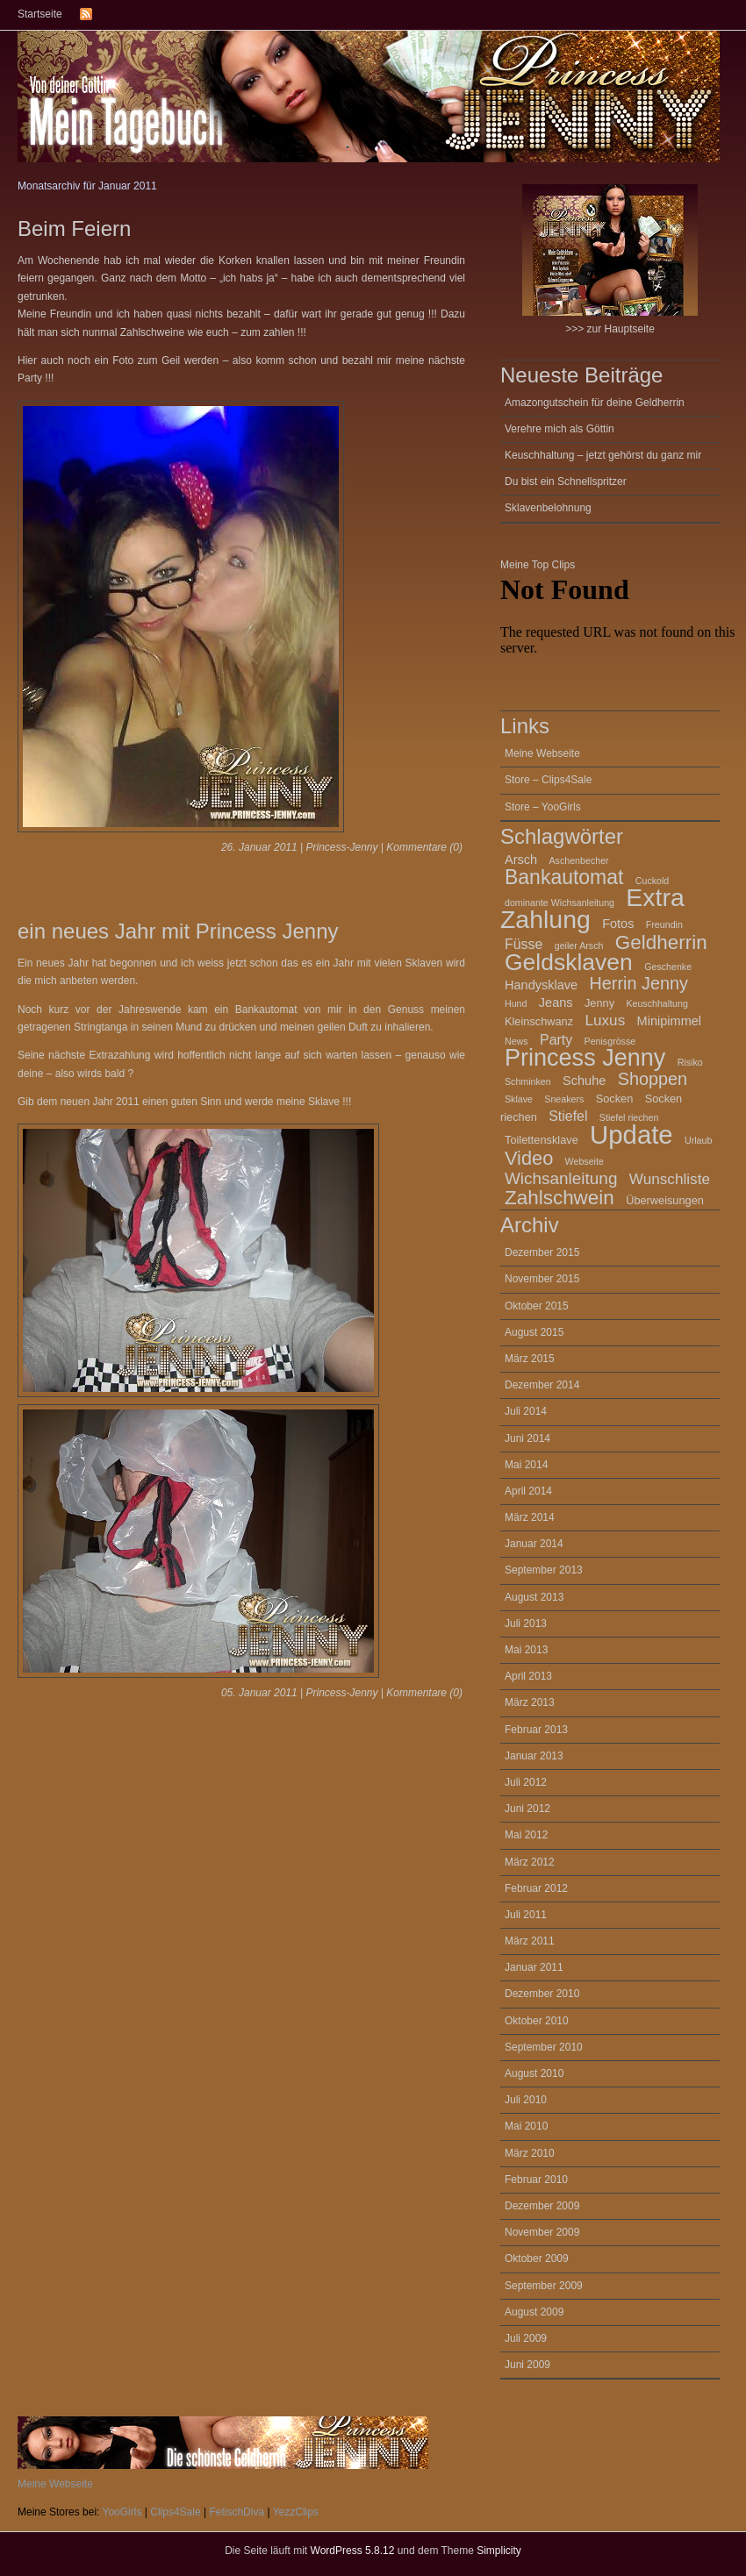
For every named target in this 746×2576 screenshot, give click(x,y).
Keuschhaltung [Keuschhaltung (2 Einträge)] (657, 1003)
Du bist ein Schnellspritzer (566, 481)
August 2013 (534, 1597)
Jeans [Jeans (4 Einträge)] (556, 1002)
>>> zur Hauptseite (610, 259)
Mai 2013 (526, 1650)
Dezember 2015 (542, 1252)
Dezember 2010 (542, 1993)
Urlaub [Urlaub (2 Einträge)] (698, 1140)
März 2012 (530, 1862)
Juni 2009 (527, 2364)
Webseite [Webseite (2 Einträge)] (584, 1161)
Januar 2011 (534, 1967)
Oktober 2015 (537, 1306)
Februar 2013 (536, 1729)
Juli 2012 (526, 1782)
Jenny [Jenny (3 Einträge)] (599, 1003)
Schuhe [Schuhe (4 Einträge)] (584, 1081)
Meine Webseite (542, 753)
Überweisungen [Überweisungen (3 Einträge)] (665, 1200)
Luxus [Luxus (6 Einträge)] (605, 1020)
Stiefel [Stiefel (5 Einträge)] (568, 1116)
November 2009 (542, 2232)
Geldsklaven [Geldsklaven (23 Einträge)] (569, 962)
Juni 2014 (527, 1438)
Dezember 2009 (542, 2206)
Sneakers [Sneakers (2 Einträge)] (564, 1099)
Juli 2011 (526, 1915)
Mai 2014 (526, 1465)
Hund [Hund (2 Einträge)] (516, 1003)
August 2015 (534, 1332)
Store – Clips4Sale (548, 780)
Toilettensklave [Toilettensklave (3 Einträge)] (541, 1139)
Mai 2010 (526, 2126)
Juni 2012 (527, 1808)
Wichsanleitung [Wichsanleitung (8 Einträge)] (561, 1178)
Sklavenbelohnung (548, 508)
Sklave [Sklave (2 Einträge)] (519, 1099)
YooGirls (122, 2512)
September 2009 (544, 2286)
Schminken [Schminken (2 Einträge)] (528, 1081)
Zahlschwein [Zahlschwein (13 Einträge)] (559, 1198)
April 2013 (528, 1676)
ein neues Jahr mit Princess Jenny (178, 931)
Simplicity (499, 2550)
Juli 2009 (526, 2338)
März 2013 (530, 1702)
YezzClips (296, 2512)
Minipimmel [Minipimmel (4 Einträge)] (669, 1021)
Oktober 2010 (537, 2021)
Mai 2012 (526, 1835)
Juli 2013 (526, 1623)
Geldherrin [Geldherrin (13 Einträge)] (661, 942)
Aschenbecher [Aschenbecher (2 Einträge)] (579, 860)
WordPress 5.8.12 (353, 2550)
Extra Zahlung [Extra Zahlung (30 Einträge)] (592, 908)
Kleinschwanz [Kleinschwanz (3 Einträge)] (539, 1021)
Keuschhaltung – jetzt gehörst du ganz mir (603, 455)
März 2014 (530, 1517)
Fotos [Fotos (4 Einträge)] (618, 924)
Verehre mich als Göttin (559, 429)
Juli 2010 (526, 2100)
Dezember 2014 (542, 1385)
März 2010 (530, 2153)
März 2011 (530, 1941)
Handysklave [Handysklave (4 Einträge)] (541, 985)
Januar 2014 (534, 1544)
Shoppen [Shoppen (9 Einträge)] (652, 1078)
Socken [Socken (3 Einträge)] (615, 1098)
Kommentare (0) (424, 847)
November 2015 (542, 1279)
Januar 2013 (534, 1756)
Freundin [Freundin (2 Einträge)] (664, 924)
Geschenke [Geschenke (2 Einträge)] (668, 966)
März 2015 (530, 1358)
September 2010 (544, 2047)
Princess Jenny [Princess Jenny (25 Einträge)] (585, 1058)
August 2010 (534, 2073)
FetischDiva (236, 2512)
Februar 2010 (536, 2179)
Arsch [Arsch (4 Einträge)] (521, 860)
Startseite (40, 14)
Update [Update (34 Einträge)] (631, 1134)
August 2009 (534, 2312)
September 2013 (544, 1570)
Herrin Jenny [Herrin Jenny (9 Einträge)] (639, 983)
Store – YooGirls (543, 807)
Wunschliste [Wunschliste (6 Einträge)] (669, 1179)
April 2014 (528, 1491)
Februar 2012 (536, 1888)
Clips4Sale (175, 2512)
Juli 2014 (526, 1411)
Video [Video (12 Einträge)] (529, 1158)
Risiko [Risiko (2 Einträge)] (690, 1062)
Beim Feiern (74, 228)
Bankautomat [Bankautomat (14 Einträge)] (564, 877)
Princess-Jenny (341, 847)
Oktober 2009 (537, 2258)
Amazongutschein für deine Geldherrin (595, 402)
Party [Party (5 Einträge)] (556, 1039)
